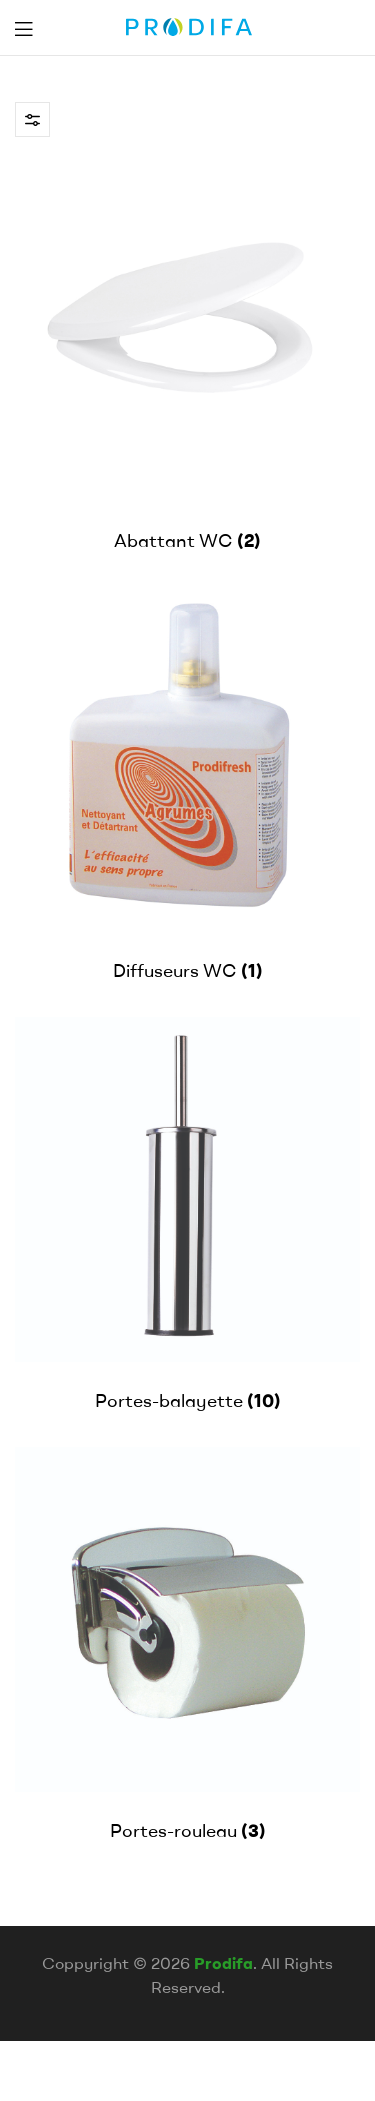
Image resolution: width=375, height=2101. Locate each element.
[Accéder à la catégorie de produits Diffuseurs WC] (187, 785)
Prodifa (223, 1963)
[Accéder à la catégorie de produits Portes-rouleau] (187, 1645)
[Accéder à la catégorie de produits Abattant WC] (187, 355)
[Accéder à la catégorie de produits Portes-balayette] (187, 1215)
